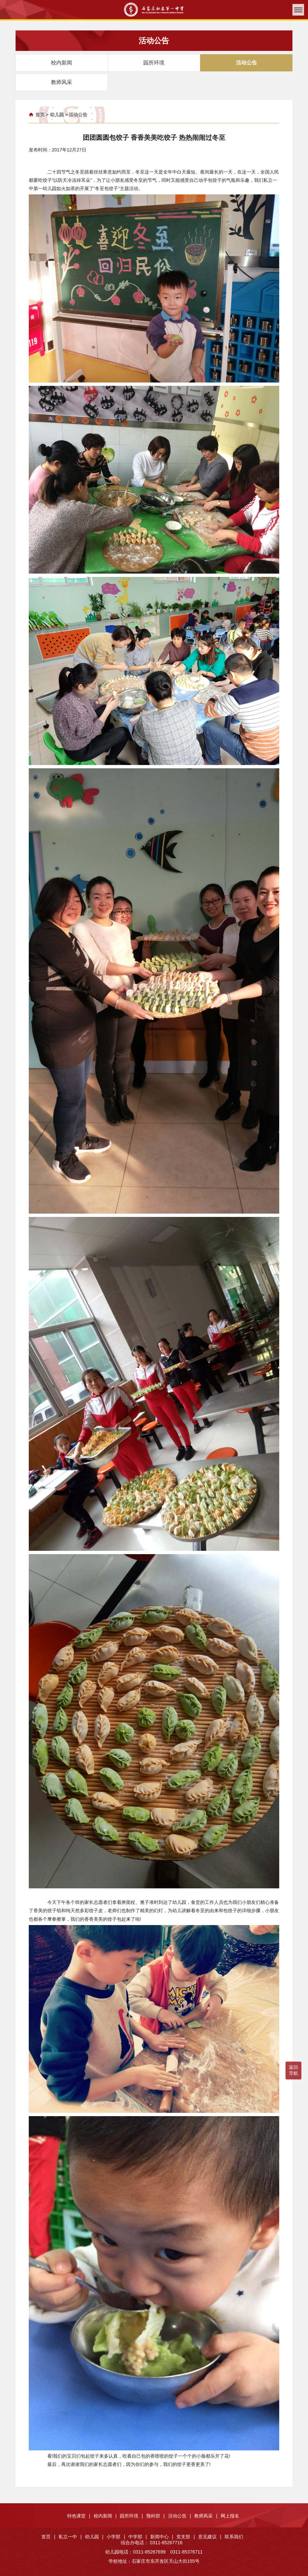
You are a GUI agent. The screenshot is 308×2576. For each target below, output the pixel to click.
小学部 (116, 2536)
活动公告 (78, 114)
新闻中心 (161, 2536)
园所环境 (131, 2515)
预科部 (155, 2515)
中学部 (137, 2536)
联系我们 (234, 2536)
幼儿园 (57, 114)
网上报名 (230, 2515)
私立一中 (70, 2536)
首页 (40, 114)
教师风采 (205, 2515)
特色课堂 (78, 2515)
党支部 (185, 2536)
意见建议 (209, 2536)
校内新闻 (105, 2515)
